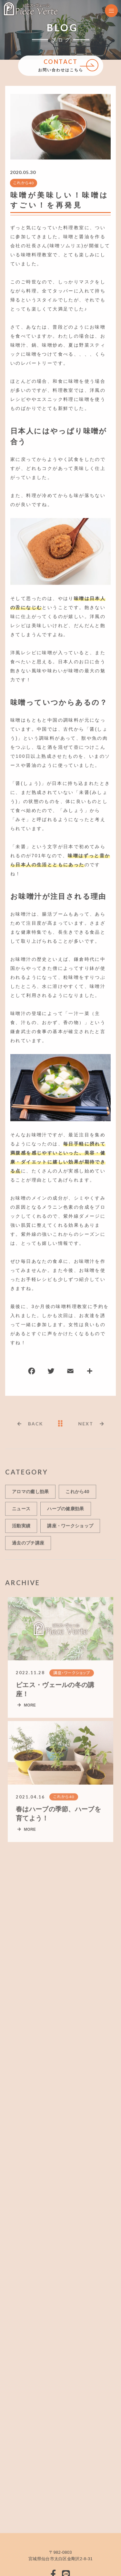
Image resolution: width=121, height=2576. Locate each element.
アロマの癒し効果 (30, 1493)
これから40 (23, 183)
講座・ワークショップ (70, 1528)
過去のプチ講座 (28, 1545)
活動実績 (21, 1528)
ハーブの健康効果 (65, 1511)
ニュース (21, 1511)
